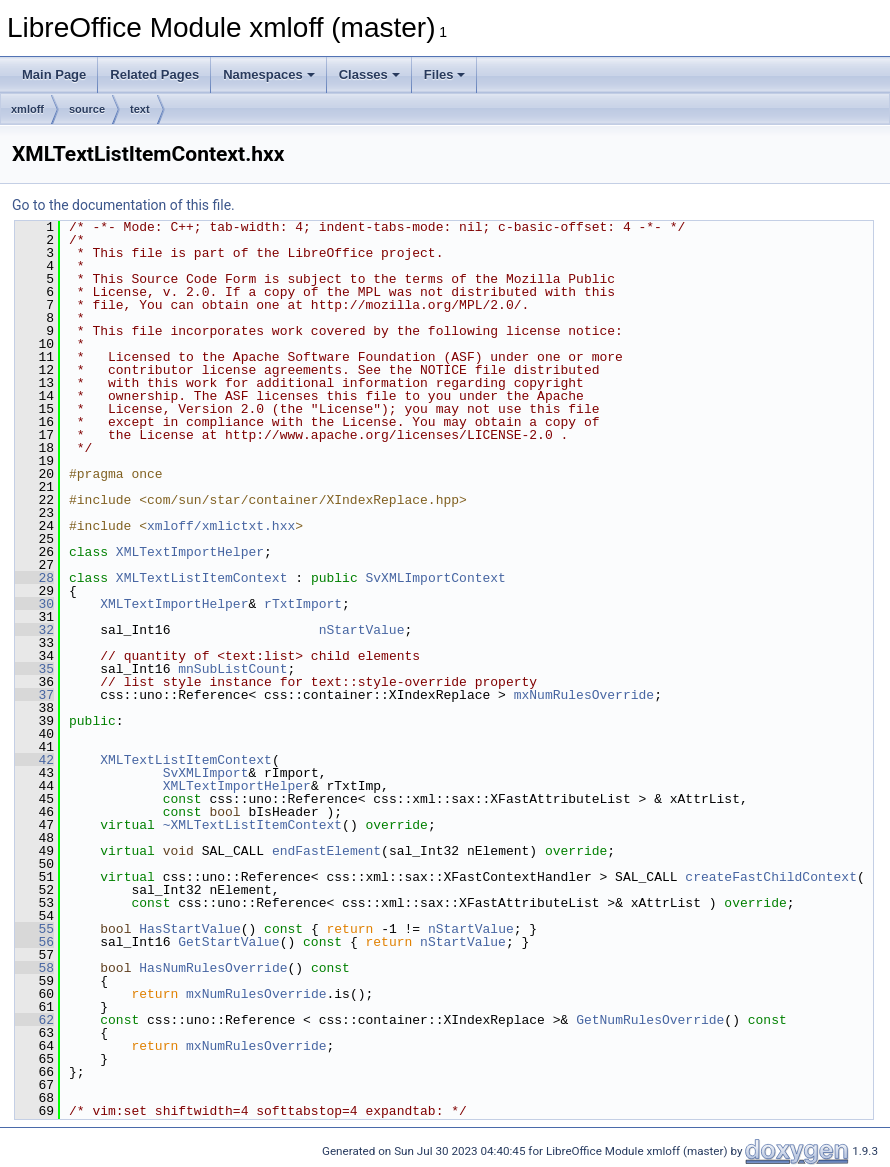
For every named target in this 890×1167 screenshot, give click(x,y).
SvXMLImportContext (435, 578)
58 (34, 968)
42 (34, 760)
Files (445, 74)
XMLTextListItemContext (202, 578)
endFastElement (326, 851)
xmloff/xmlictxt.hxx (221, 526)
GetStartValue (228, 942)
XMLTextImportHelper (190, 552)
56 (34, 942)
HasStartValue (189, 929)
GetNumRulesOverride (650, 1020)
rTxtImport (303, 604)
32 (34, 630)
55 (34, 929)
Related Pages (154, 74)
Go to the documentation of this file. (123, 205)
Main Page (54, 74)
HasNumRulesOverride (213, 968)
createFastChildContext (771, 877)
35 (34, 669)
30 (34, 604)
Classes (369, 74)
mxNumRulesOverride (584, 695)
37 (34, 695)
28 (34, 578)
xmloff (27, 109)
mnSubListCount (232, 669)
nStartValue (362, 630)
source (87, 109)
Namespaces (269, 74)
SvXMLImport (206, 773)
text (140, 109)
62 (34, 1020)
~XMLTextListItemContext (252, 825)
